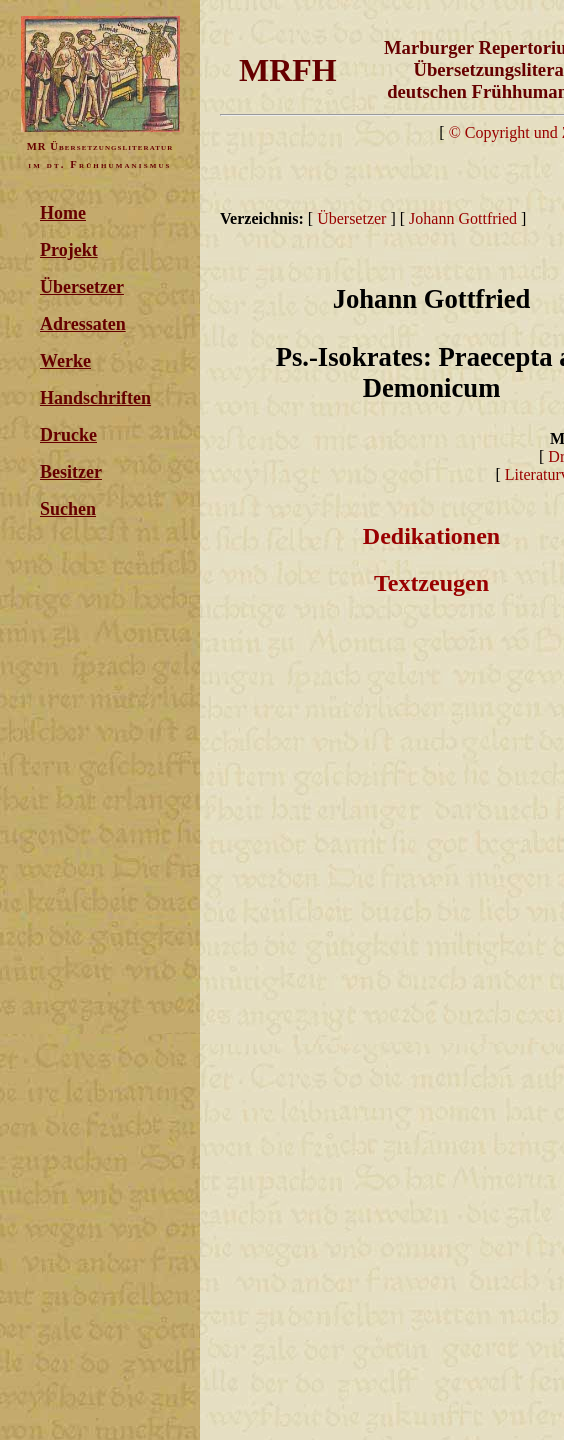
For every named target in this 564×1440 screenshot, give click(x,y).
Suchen (68, 509)
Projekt (69, 250)
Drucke (68, 435)
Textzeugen (431, 583)
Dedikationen (431, 536)
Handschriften (95, 398)
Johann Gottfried (463, 218)
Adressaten (83, 324)
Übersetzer (82, 287)
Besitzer (71, 472)
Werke (65, 361)
